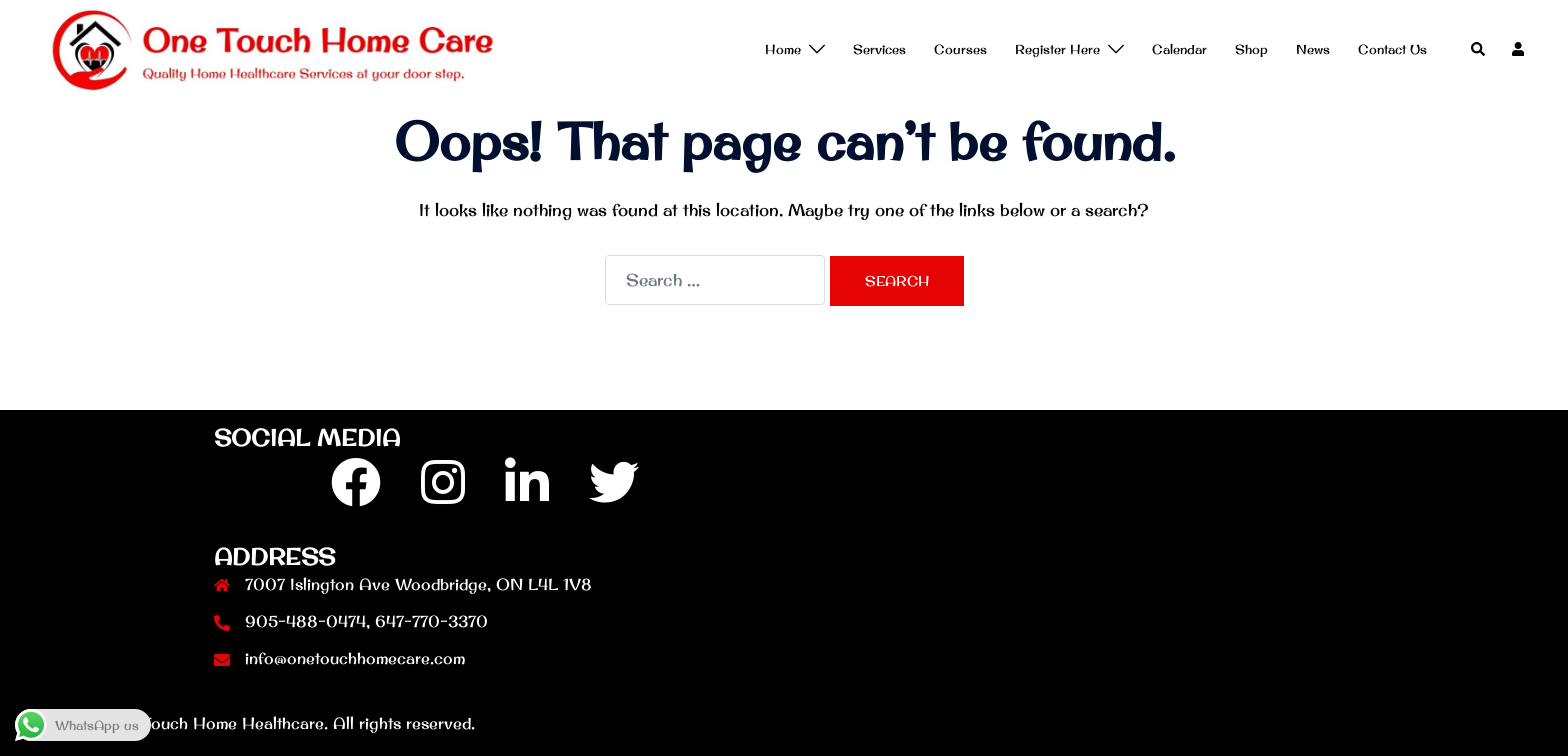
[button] (1479, 50)
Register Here (1057, 49)
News (1313, 49)
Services (879, 49)
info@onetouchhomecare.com (355, 658)
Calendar (1179, 49)
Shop (1251, 49)
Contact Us (1392, 49)
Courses (960, 49)
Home (783, 49)
